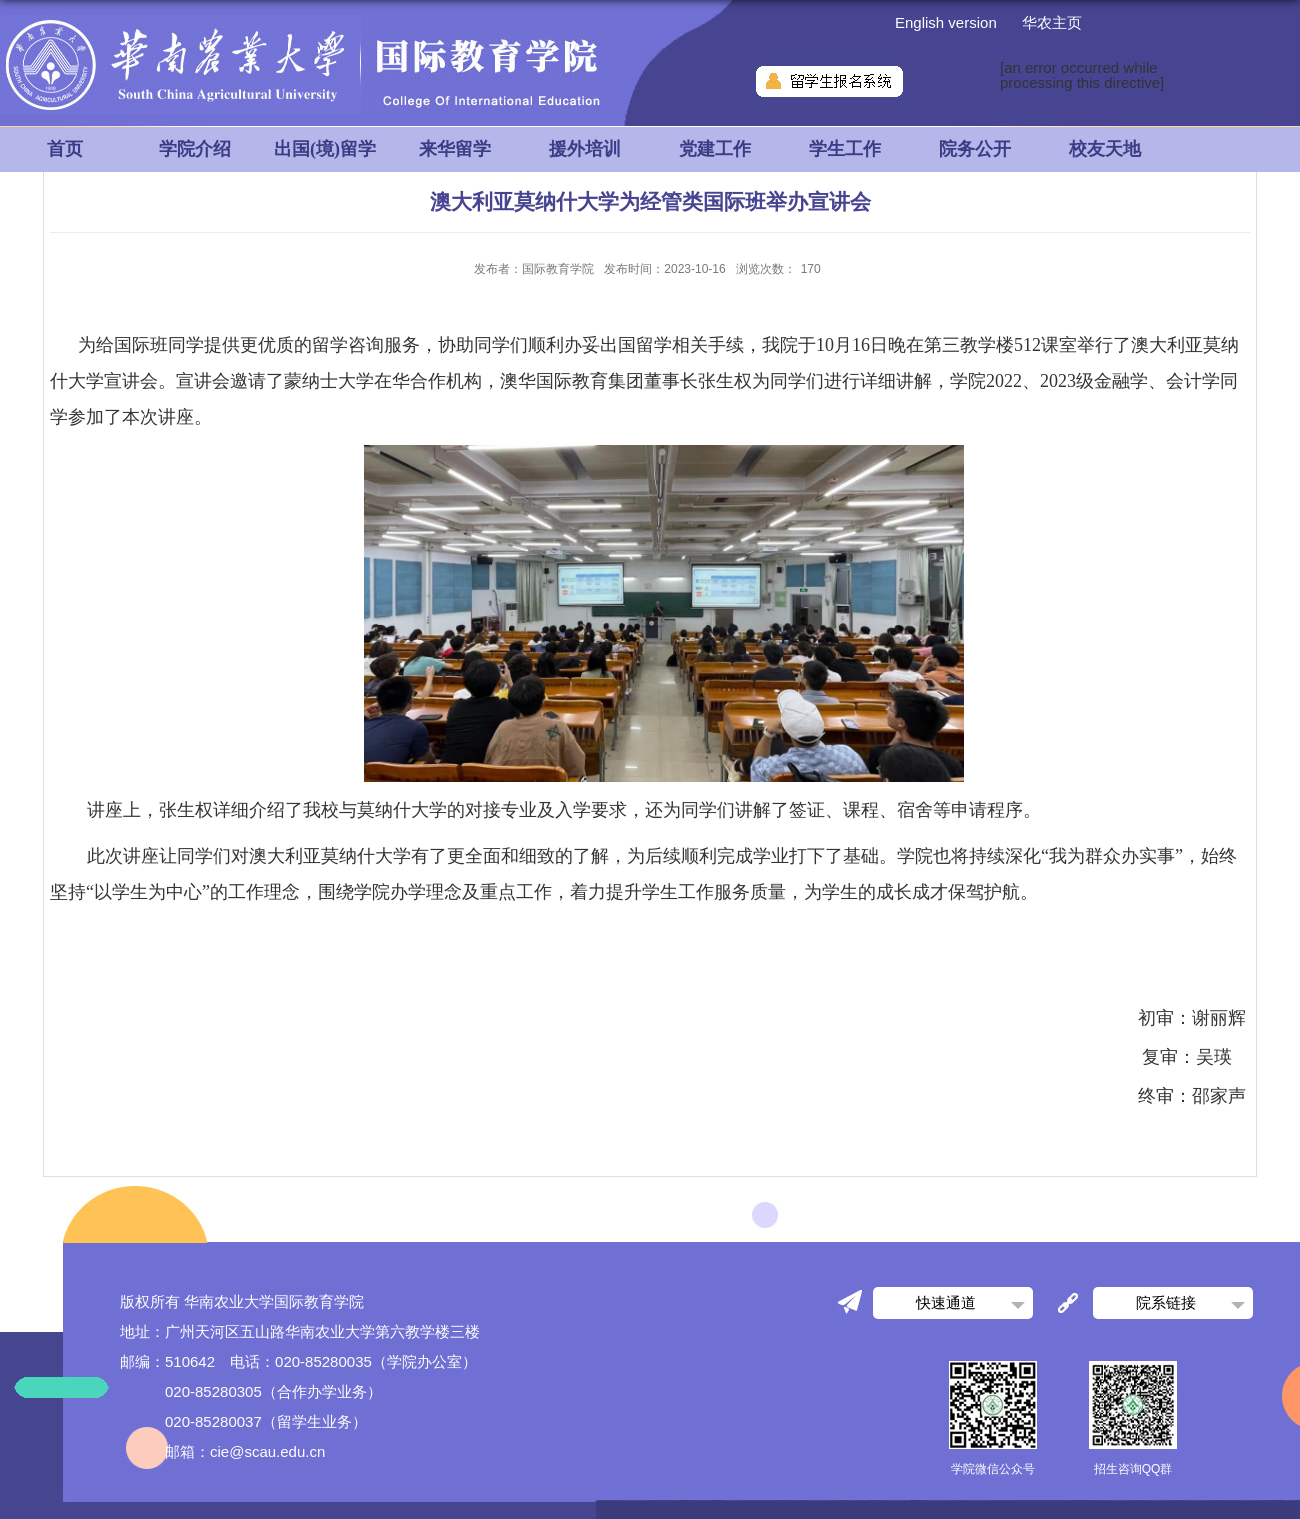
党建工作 (715, 149)
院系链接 (1166, 1302)
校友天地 (1105, 149)
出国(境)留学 (325, 149)
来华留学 (455, 149)
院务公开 (975, 149)
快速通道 (946, 1302)
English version (946, 22)
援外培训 (585, 149)
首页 (65, 149)
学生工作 (845, 149)
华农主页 (1052, 22)
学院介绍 (195, 149)
